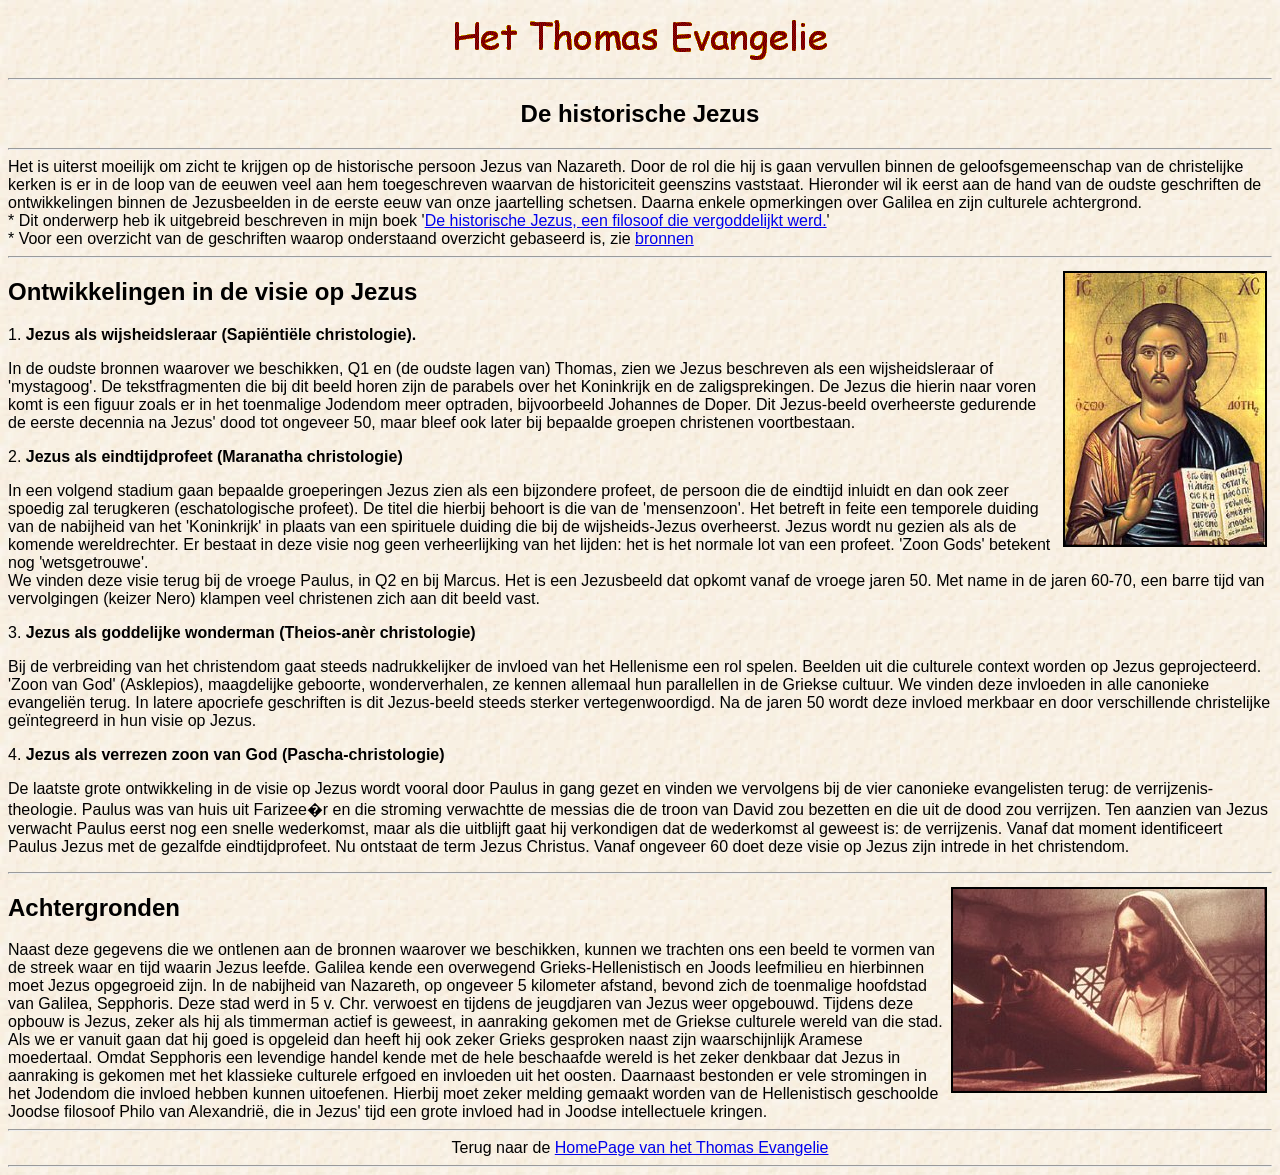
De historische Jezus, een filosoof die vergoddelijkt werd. (626, 220)
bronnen (664, 238)
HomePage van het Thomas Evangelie (692, 1147)
